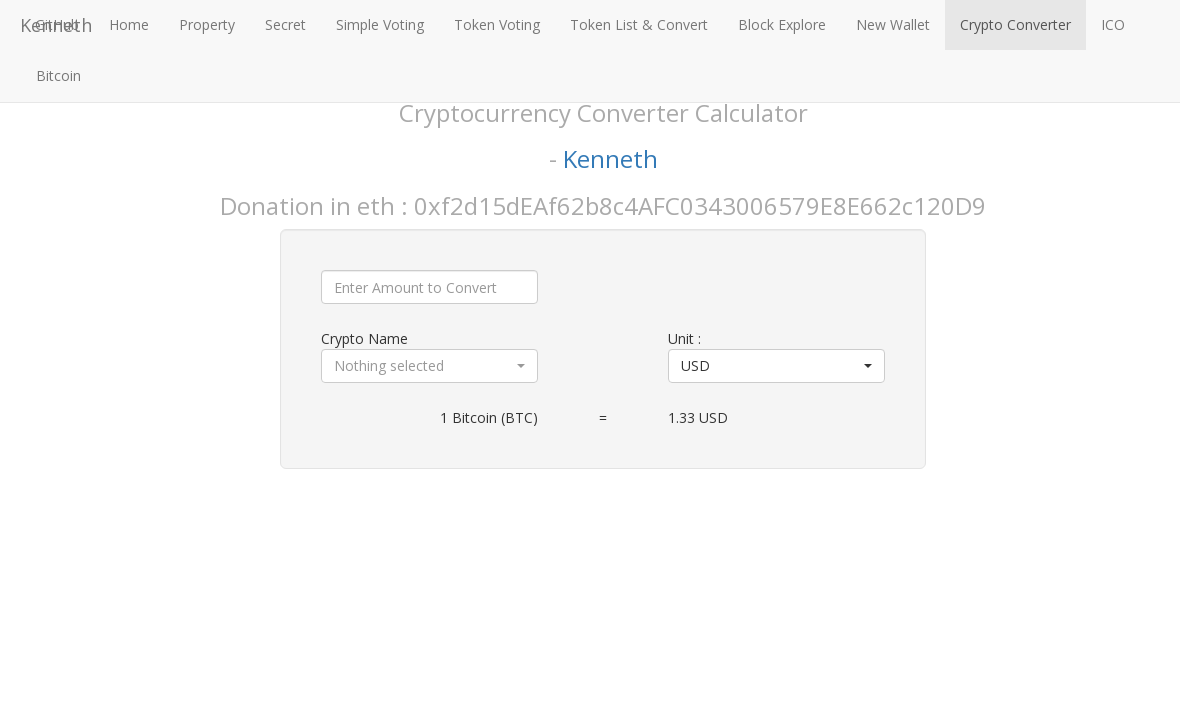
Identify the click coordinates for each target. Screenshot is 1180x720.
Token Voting (497, 24)
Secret (285, 24)
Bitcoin (58, 75)
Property (207, 24)
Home (129, 24)
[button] (430, 366)
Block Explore (782, 24)
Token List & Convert (639, 24)
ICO (1113, 24)
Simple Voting (380, 24)
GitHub (57, 24)
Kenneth (610, 158)
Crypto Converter (1015, 24)
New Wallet (893, 24)
